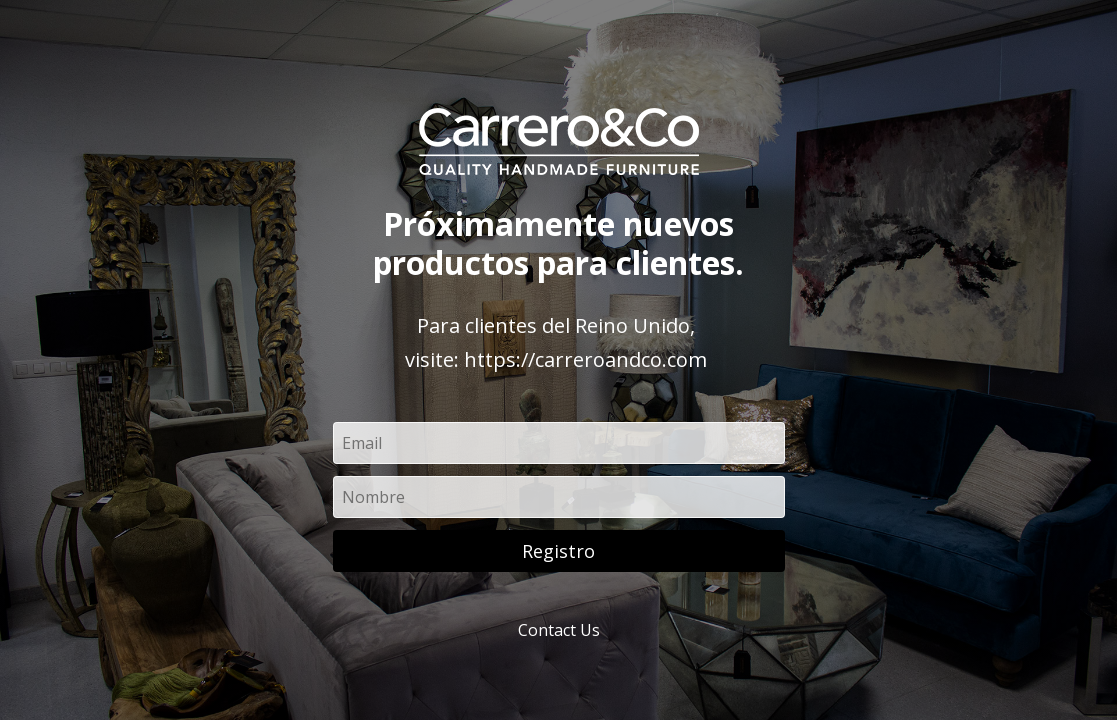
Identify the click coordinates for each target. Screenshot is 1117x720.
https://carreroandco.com (585, 359)
